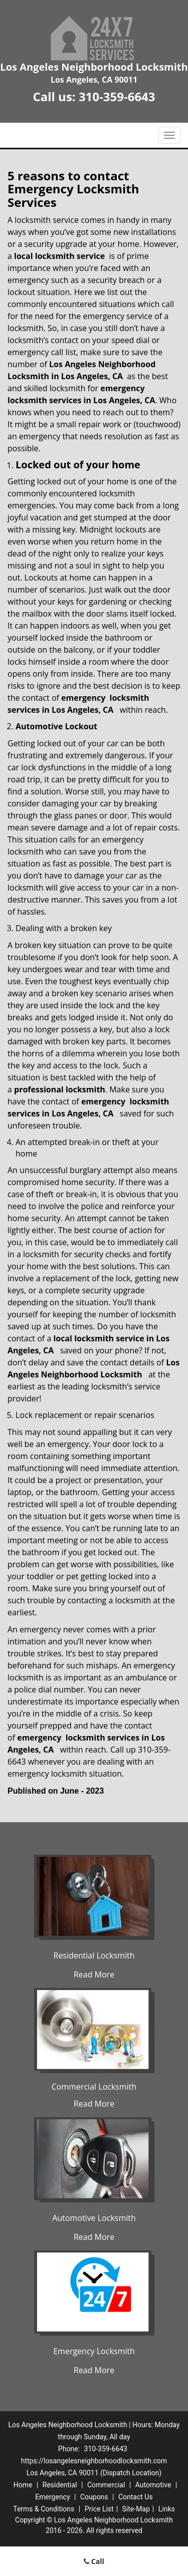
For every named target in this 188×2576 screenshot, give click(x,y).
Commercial (106, 2485)
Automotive (153, 2485)
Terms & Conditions (43, 2509)
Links (166, 2509)
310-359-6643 (117, 96)
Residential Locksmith (94, 1955)
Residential (60, 2485)
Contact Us (135, 2497)
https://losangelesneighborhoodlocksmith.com (94, 2461)
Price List (99, 2509)
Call (94, 2561)
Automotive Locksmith (94, 2217)
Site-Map (136, 2509)
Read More (94, 1974)
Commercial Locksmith (94, 2086)
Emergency (52, 2497)
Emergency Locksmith (94, 2351)
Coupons (94, 2497)
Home (23, 2485)
